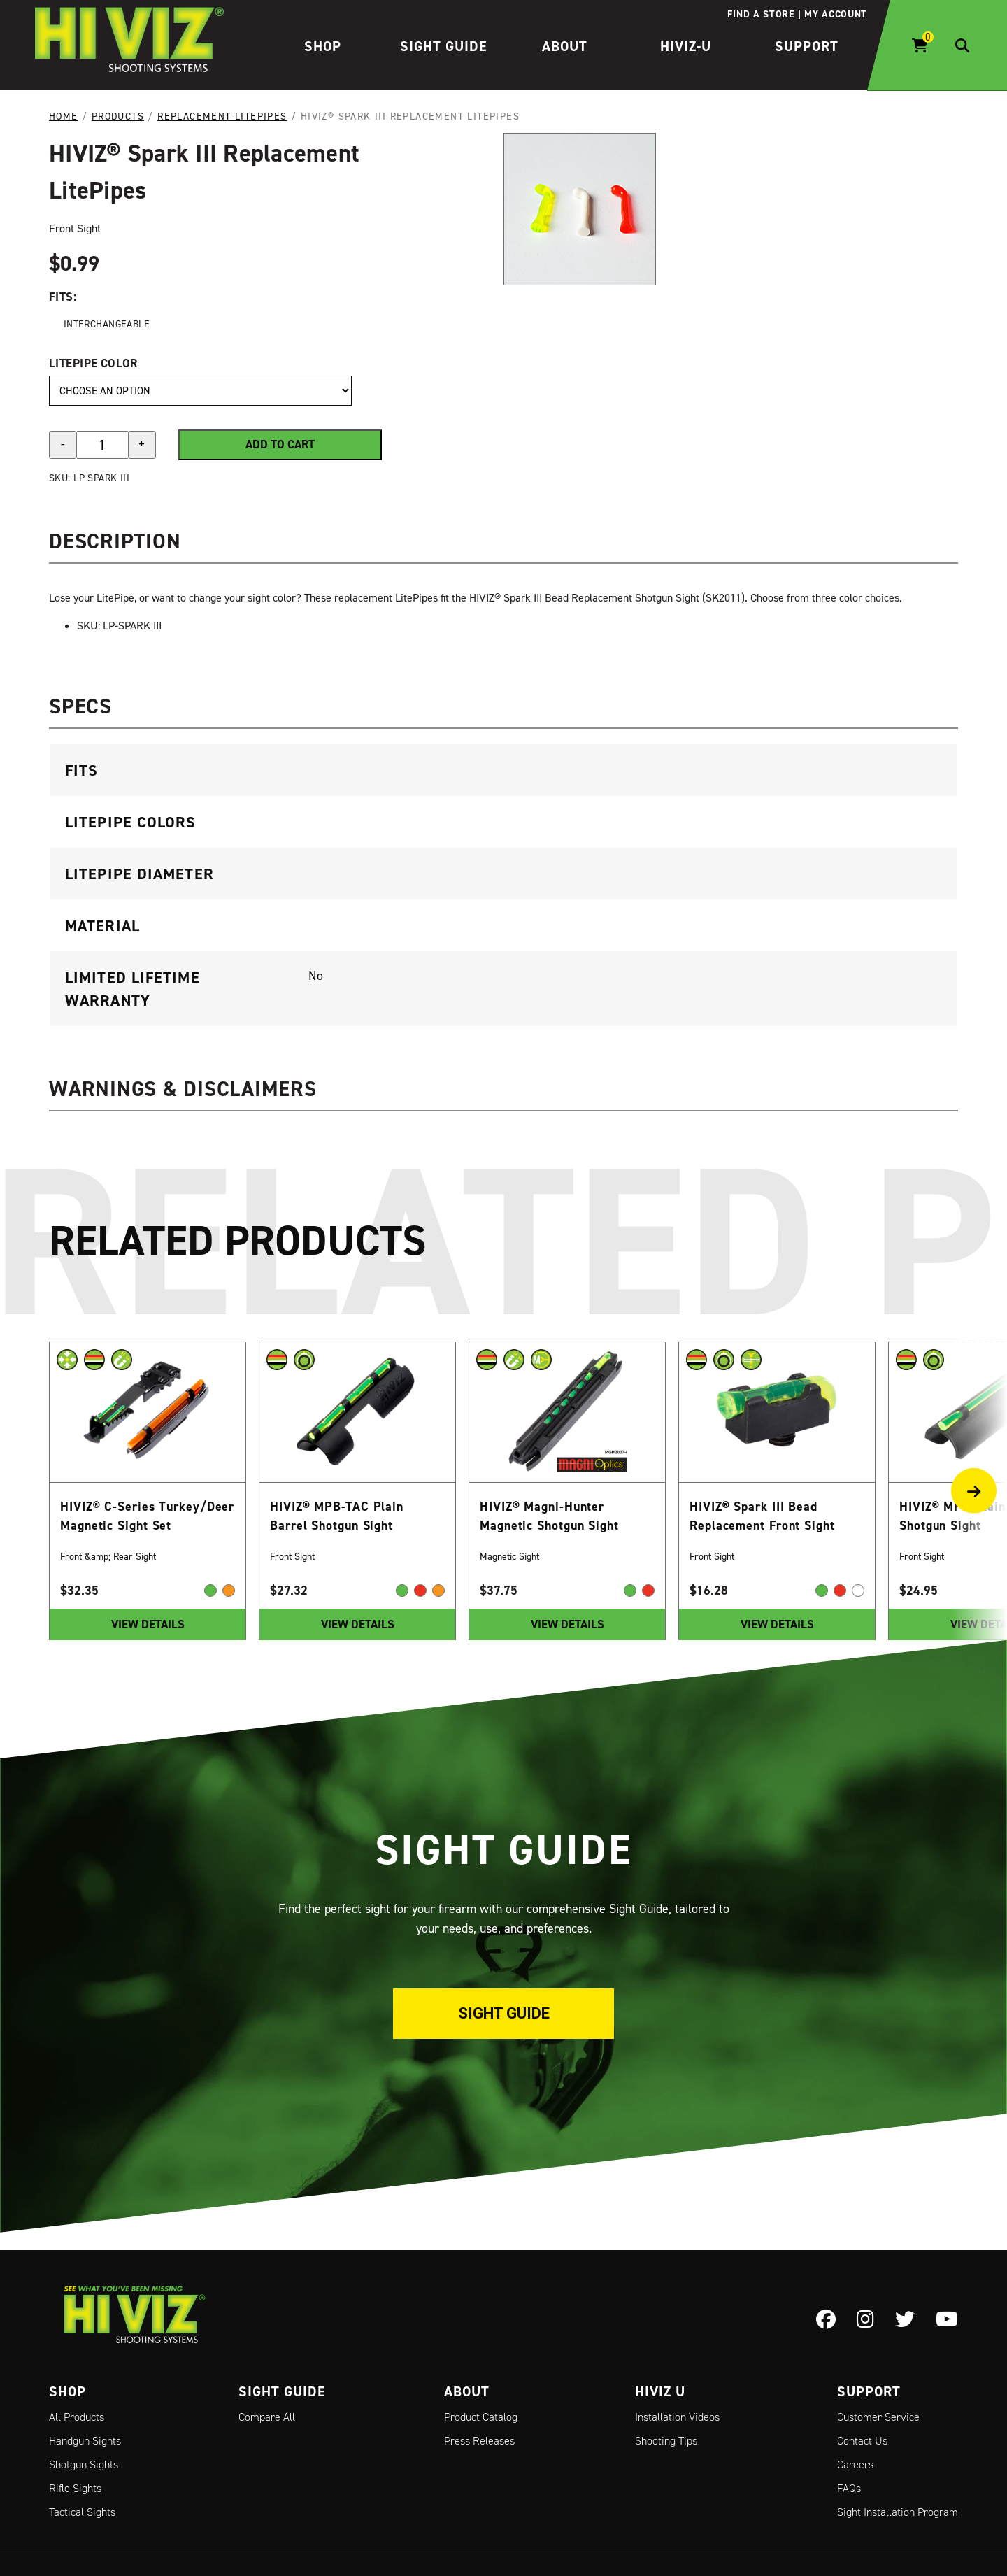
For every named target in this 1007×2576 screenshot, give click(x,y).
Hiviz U (660, 2391)
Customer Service (878, 2417)
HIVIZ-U (685, 46)
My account (835, 14)
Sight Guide (443, 46)
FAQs (849, 2488)
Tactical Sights (82, 2512)
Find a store (760, 14)
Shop (322, 46)
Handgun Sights (85, 2440)
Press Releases (479, 2440)
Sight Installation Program (897, 2512)
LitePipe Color (93, 362)
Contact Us (862, 2440)
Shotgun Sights (83, 2464)
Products (118, 116)
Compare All (266, 2417)
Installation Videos (677, 2417)
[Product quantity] (102, 444)
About (564, 46)
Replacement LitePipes (222, 116)
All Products (76, 2417)
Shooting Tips (666, 2440)
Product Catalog (480, 2417)
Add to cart (280, 444)
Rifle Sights (75, 2488)
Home (63, 116)
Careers (855, 2464)
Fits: (62, 296)
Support (806, 46)
